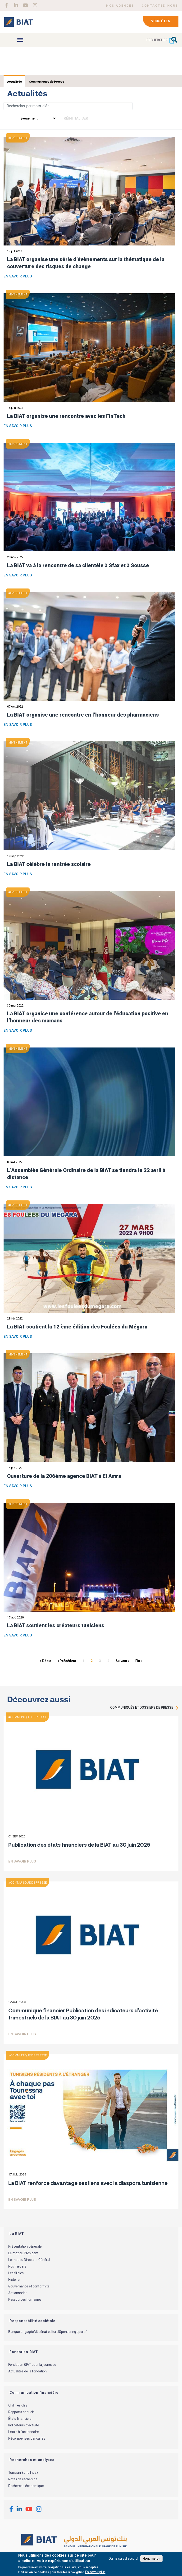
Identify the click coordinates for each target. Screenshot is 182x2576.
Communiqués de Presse (46, 81)
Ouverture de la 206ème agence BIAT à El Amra (64, 1476)
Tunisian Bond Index (23, 2472)
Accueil (10, 65)
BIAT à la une (33, 65)
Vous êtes (160, 21)
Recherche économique (26, 2486)
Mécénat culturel (46, 2332)
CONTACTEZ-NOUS (160, 5)
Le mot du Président (23, 2253)
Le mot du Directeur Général (29, 2260)
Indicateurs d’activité (23, 2425)
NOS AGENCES (120, 5)
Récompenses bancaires (26, 2438)
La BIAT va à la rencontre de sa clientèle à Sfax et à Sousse (78, 565)
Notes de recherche (22, 2479)
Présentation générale (25, 2246)
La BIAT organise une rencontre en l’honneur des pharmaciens (83, 715)
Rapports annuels (21, 2412)
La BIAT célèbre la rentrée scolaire (49, 864)
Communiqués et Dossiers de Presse (144, 1707)
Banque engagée (21, 2332)
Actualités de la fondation (27, 2371)
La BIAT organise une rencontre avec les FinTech (66, 416)
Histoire (14, 2280)
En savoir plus (18, 276)
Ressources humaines (24, 2299)
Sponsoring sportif (73, 2332)
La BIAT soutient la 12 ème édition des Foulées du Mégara (77, 1327)
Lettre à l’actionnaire (23, 2432)
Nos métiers (17, 2266)
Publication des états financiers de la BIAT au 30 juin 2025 (79, 1844)
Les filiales (16, 2273)
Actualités (14, 81)
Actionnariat (17, 2293)
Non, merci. (151, 2558)
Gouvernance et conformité (29, 2286)
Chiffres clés (17, 2405)
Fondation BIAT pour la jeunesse (32, 2365)
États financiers (20, 2418)
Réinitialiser (76, 118)
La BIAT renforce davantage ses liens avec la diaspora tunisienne (88, 2183)
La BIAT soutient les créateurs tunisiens (55, 1625)
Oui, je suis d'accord (123, 2558)
